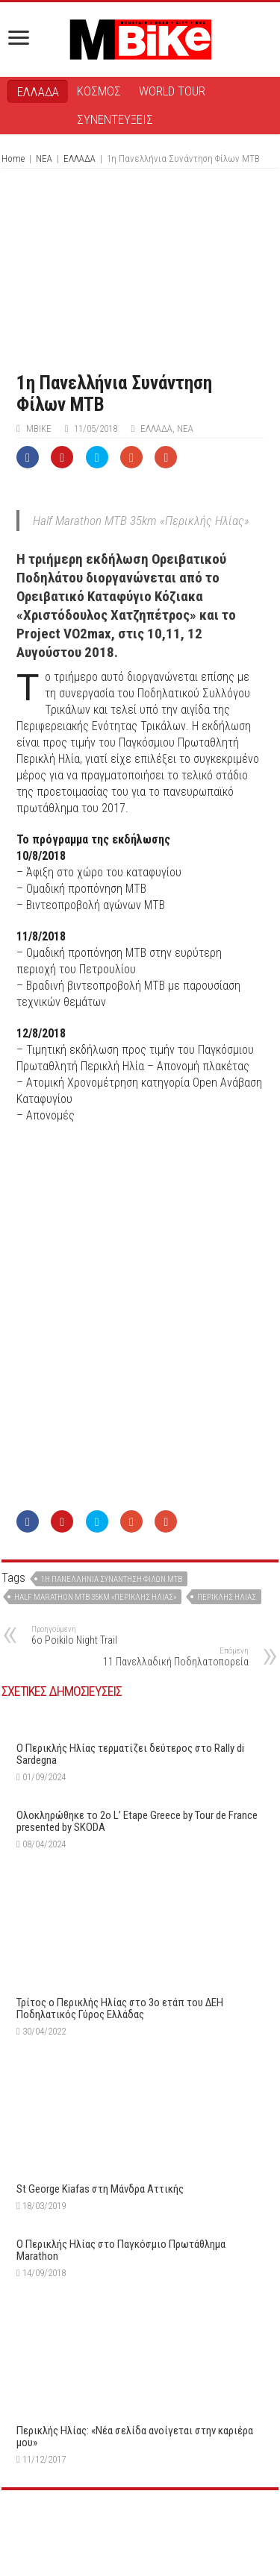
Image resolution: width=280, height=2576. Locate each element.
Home (13, 158)
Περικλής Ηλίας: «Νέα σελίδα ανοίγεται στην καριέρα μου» (134, 2436)
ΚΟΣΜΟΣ (99, 91)
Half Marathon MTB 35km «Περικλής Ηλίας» (95, 1597)
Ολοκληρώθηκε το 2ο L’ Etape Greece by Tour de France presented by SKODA (137, 1821)
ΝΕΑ (44, 158)
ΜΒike (39, 428)
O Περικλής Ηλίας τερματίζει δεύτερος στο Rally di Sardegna (130, 1754)
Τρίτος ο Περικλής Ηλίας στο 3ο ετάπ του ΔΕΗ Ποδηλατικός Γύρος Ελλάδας (119, 2008)
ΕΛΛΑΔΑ (38, 91)
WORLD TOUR (172, 91)
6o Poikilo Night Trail (107, 1635)
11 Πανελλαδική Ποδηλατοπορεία (172, 1657)
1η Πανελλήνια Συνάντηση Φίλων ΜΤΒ (111, 1579)
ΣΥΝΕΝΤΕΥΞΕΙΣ (115, 119)
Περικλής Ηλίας (226, 1597)
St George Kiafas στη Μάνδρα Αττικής (100, 2189)
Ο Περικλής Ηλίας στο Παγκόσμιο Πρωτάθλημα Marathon (120, 2250)
